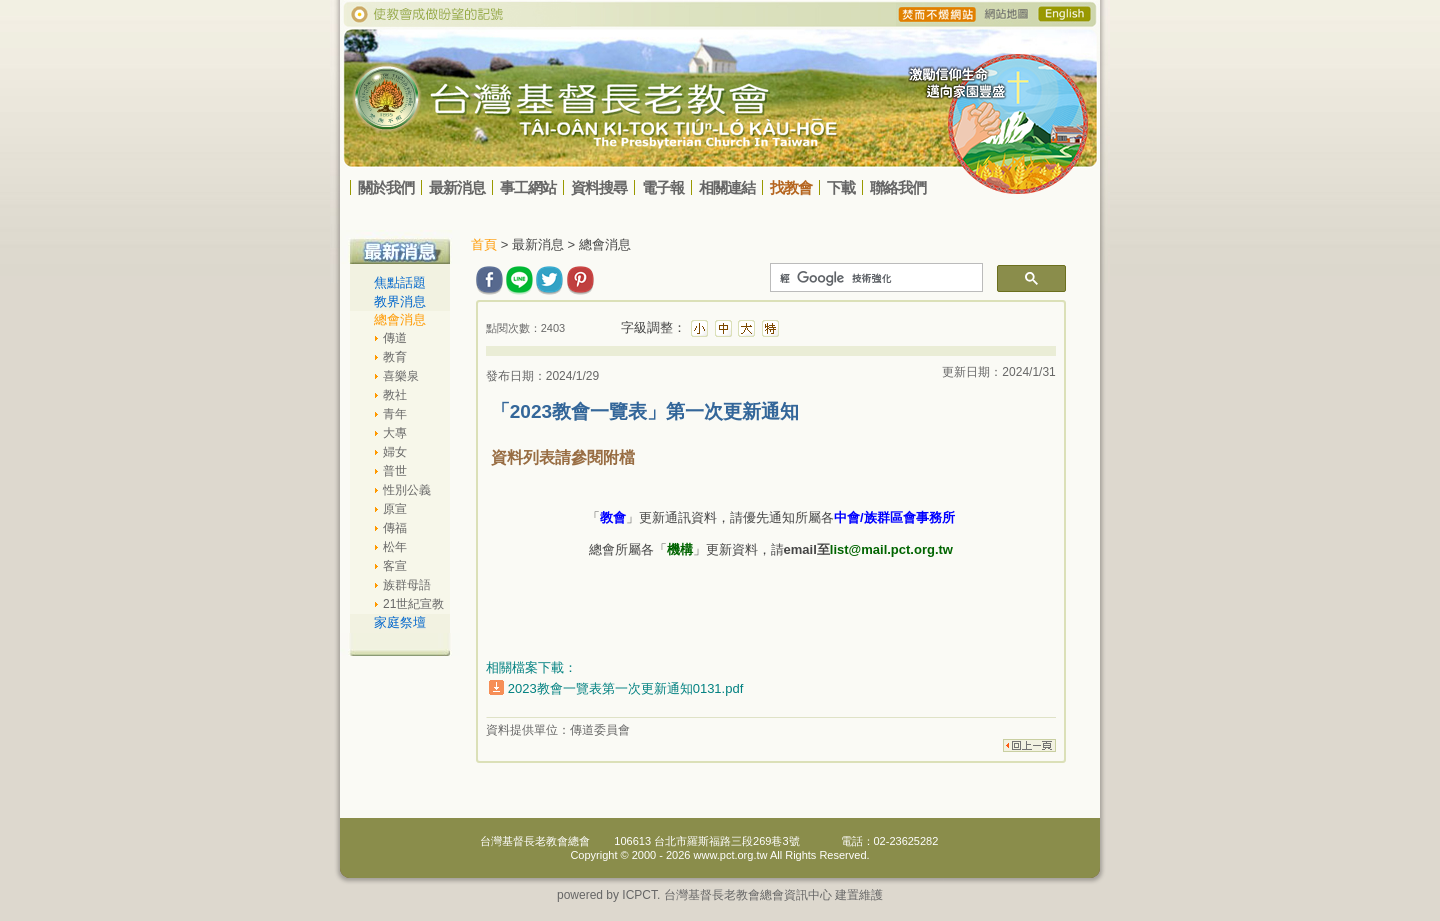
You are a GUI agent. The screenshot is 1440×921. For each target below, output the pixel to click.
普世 (395, 471)
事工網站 (528, 187)
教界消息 (400, 301)
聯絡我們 (898, 187)
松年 (395, 547)
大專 (395, 433)
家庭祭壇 (400, 622)
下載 (841, 187)
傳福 (395, 528)
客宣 (395, 566)
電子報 (663, 187)
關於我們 (386, 187)
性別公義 (407, 490)
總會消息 (400, 319)
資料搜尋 (599, 187)
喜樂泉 (401, 376)
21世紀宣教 (413, 604)
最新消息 (457, 187)
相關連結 (727, 187)
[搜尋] (874, 278)
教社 (395, 395)
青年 (395, 414)
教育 (395, 357)
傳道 (395, 338)
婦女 (395, 452)
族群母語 (407, 585)
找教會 (791, 187)
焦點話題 (400, 282)
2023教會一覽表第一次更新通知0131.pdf (626, 688)
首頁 (484, 244)
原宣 (395, 509)
